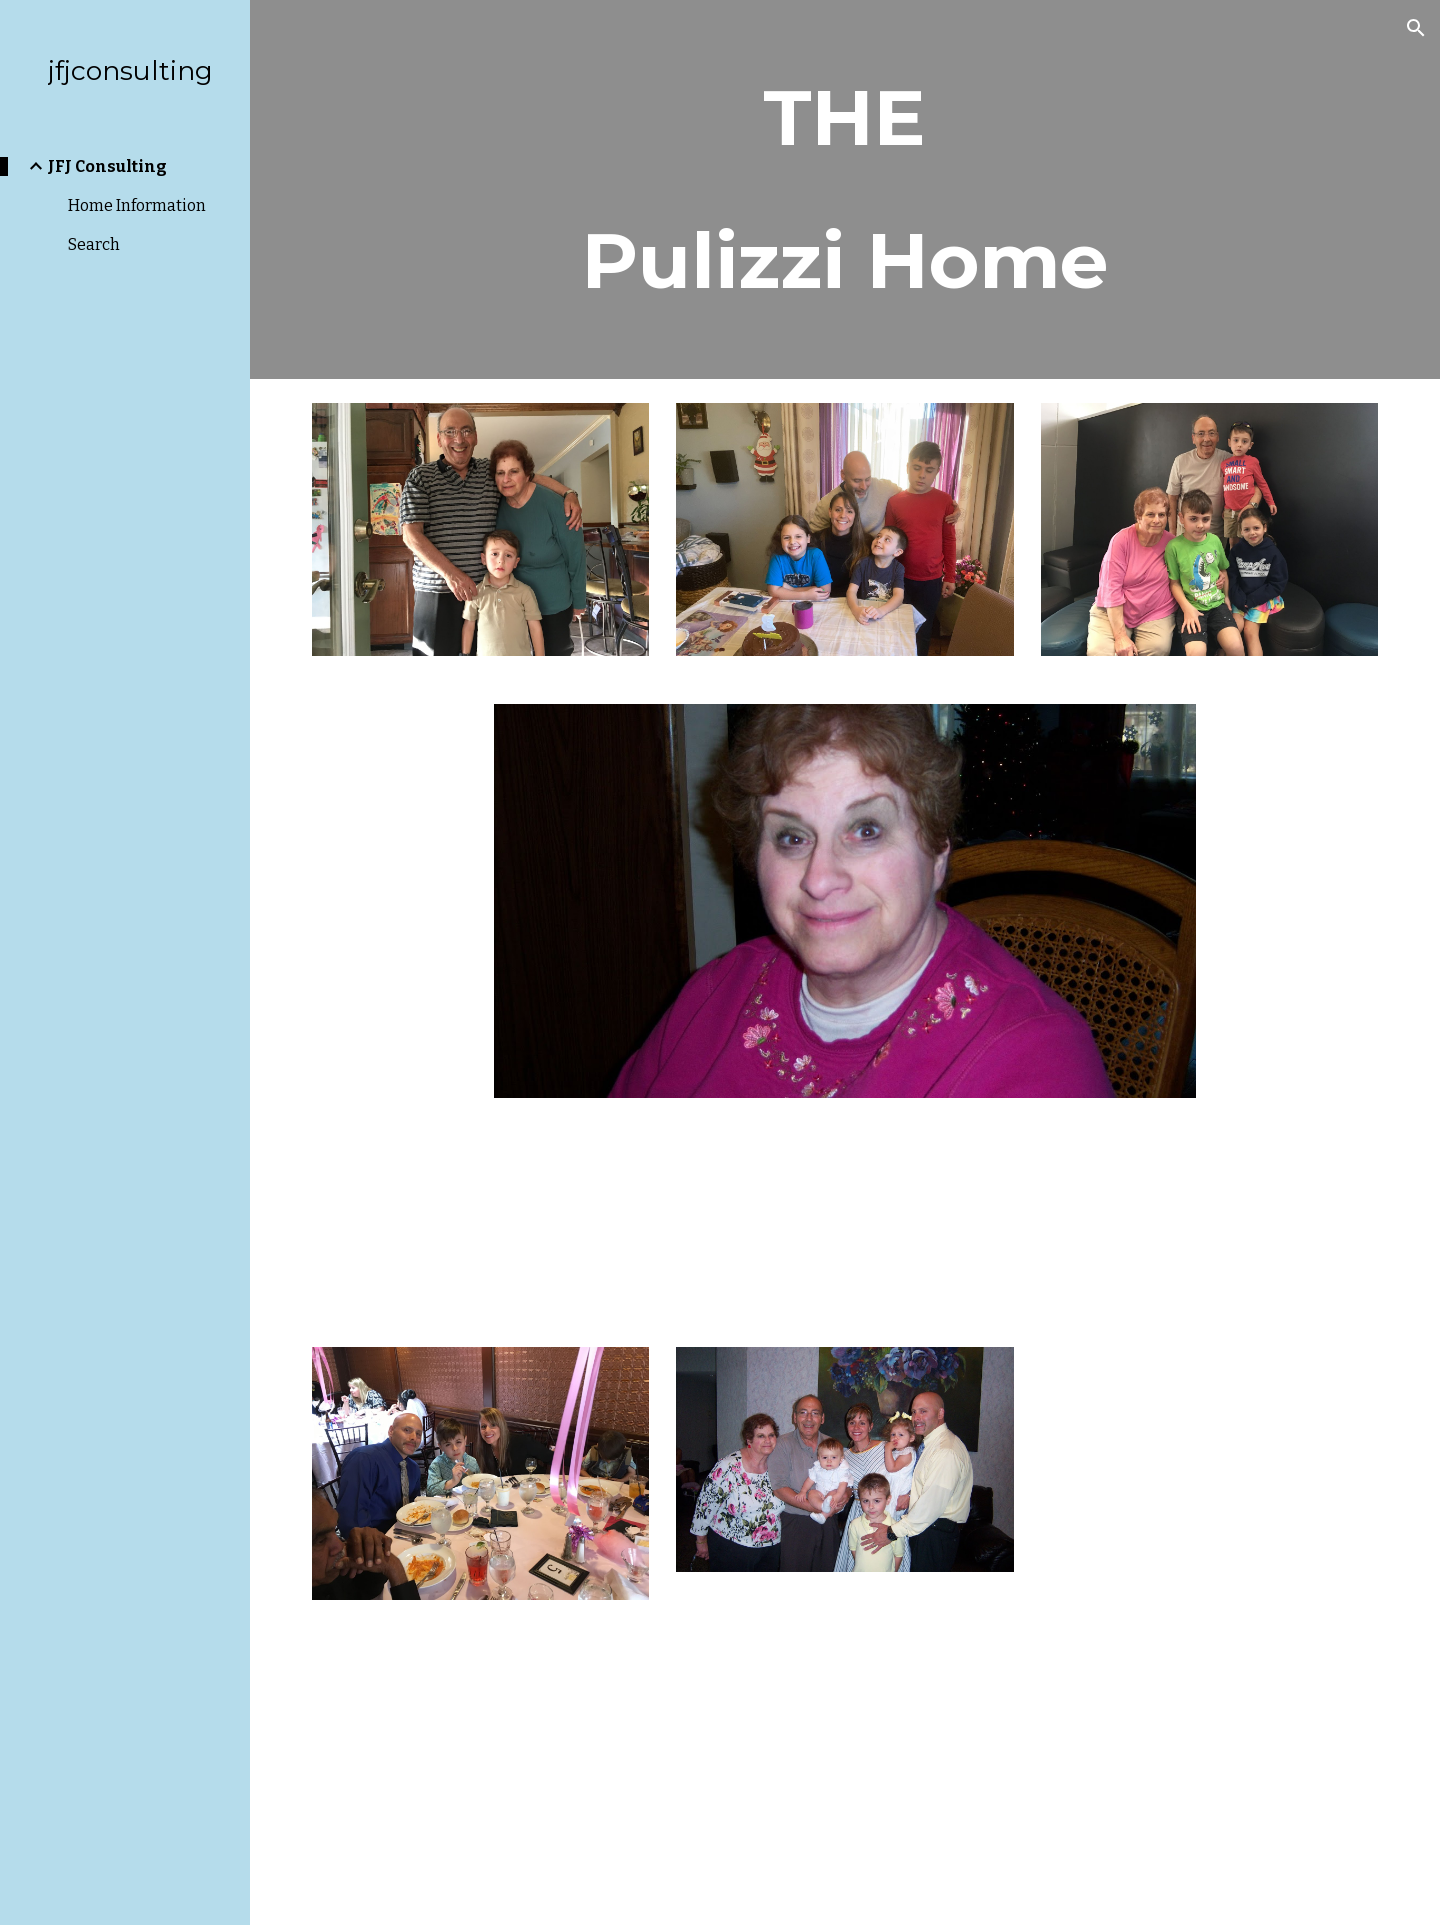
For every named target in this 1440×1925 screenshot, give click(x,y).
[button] (1416, 28)
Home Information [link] (137, 205)
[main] (845, 189)
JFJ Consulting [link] (107, 166)
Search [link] (94, 244)
